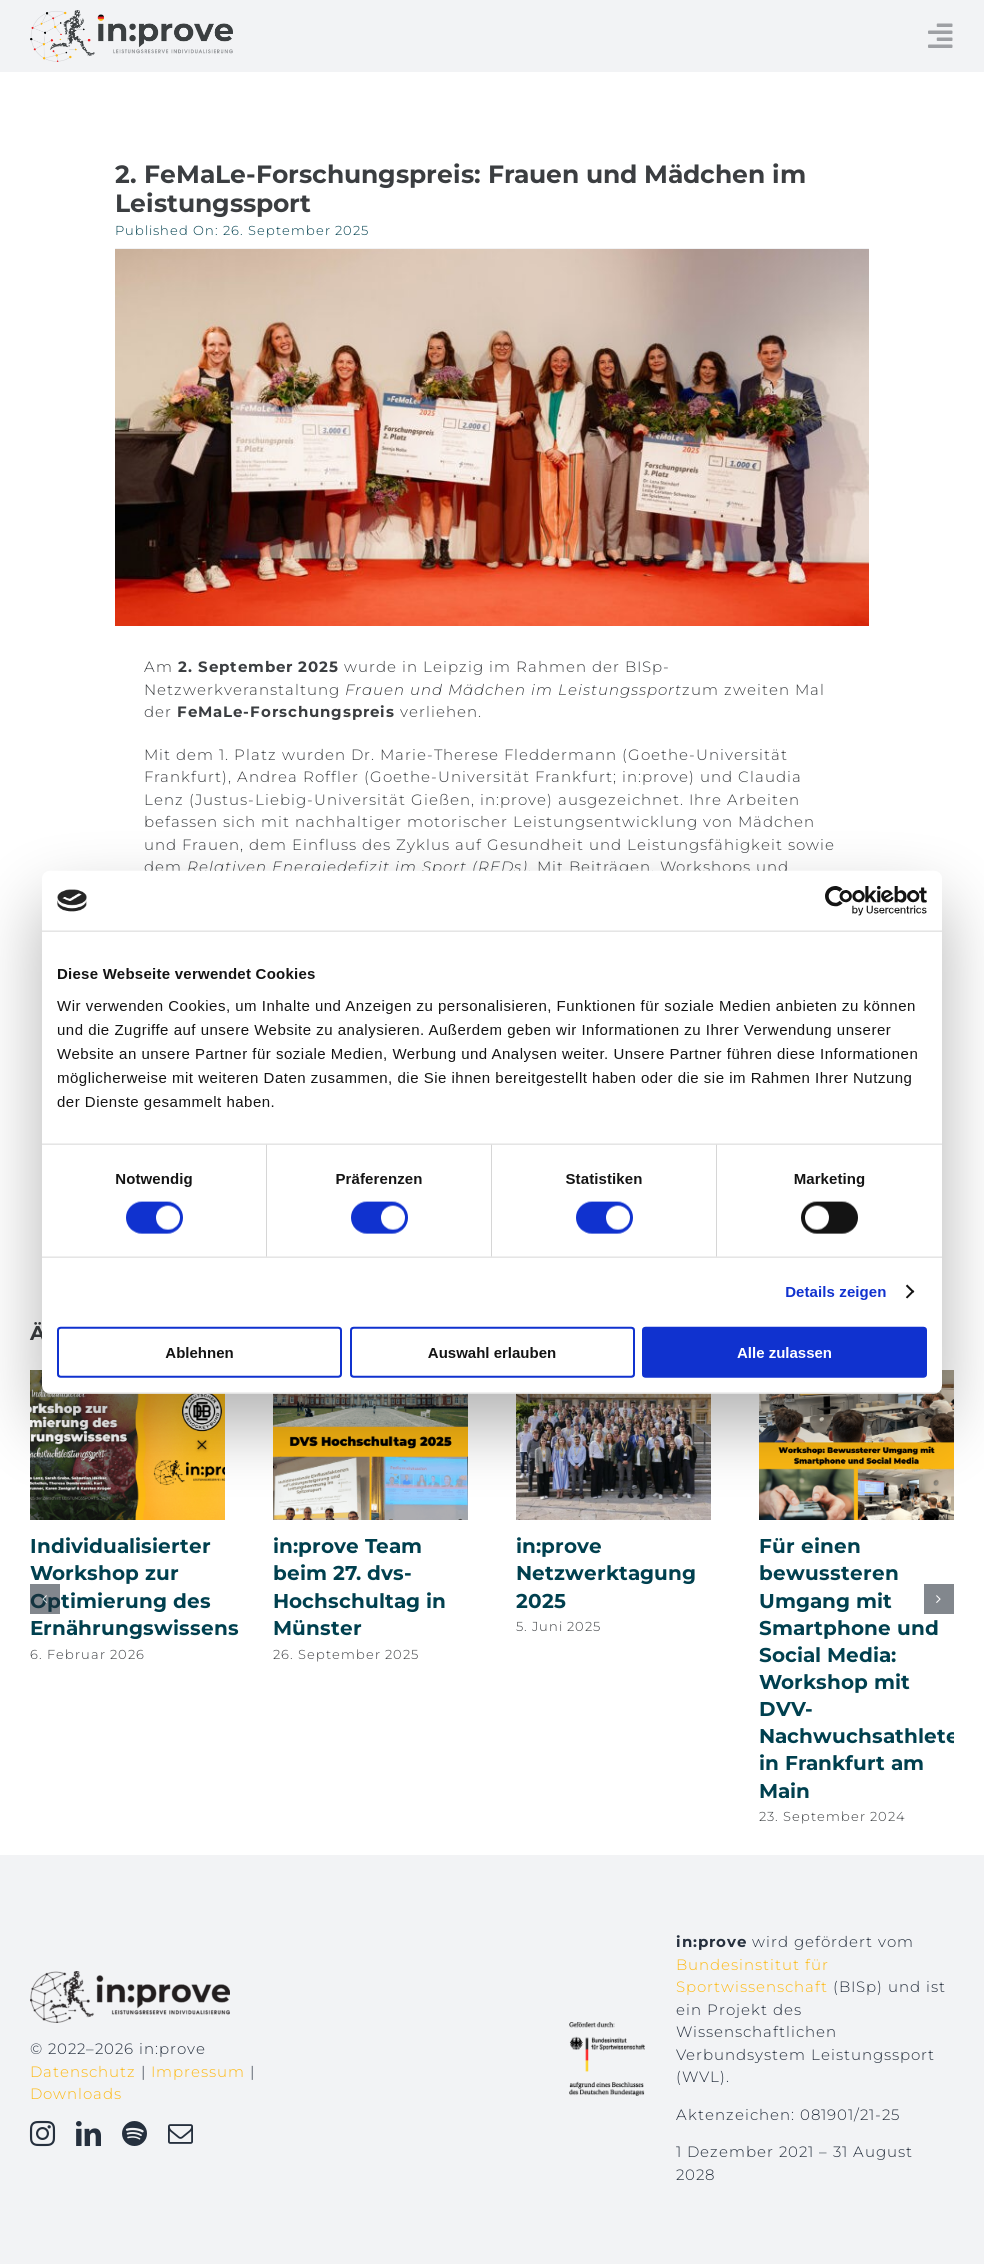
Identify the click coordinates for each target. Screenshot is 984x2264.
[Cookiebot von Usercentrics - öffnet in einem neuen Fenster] (839, 901)
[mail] (181, 2133)
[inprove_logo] (131, 17)
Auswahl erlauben (492, 1351)
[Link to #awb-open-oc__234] (941, 36)
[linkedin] (89, 2133)
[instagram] (43, 2133)
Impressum (198, 2071)
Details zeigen (835, 1291)
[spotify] (135, 2133)
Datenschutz (83, 2071)
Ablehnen (199, 1351)
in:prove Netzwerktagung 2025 (606, 1573)
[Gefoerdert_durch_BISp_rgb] (607, 2029)
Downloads (76, 2093)
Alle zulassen (784, 1351)
